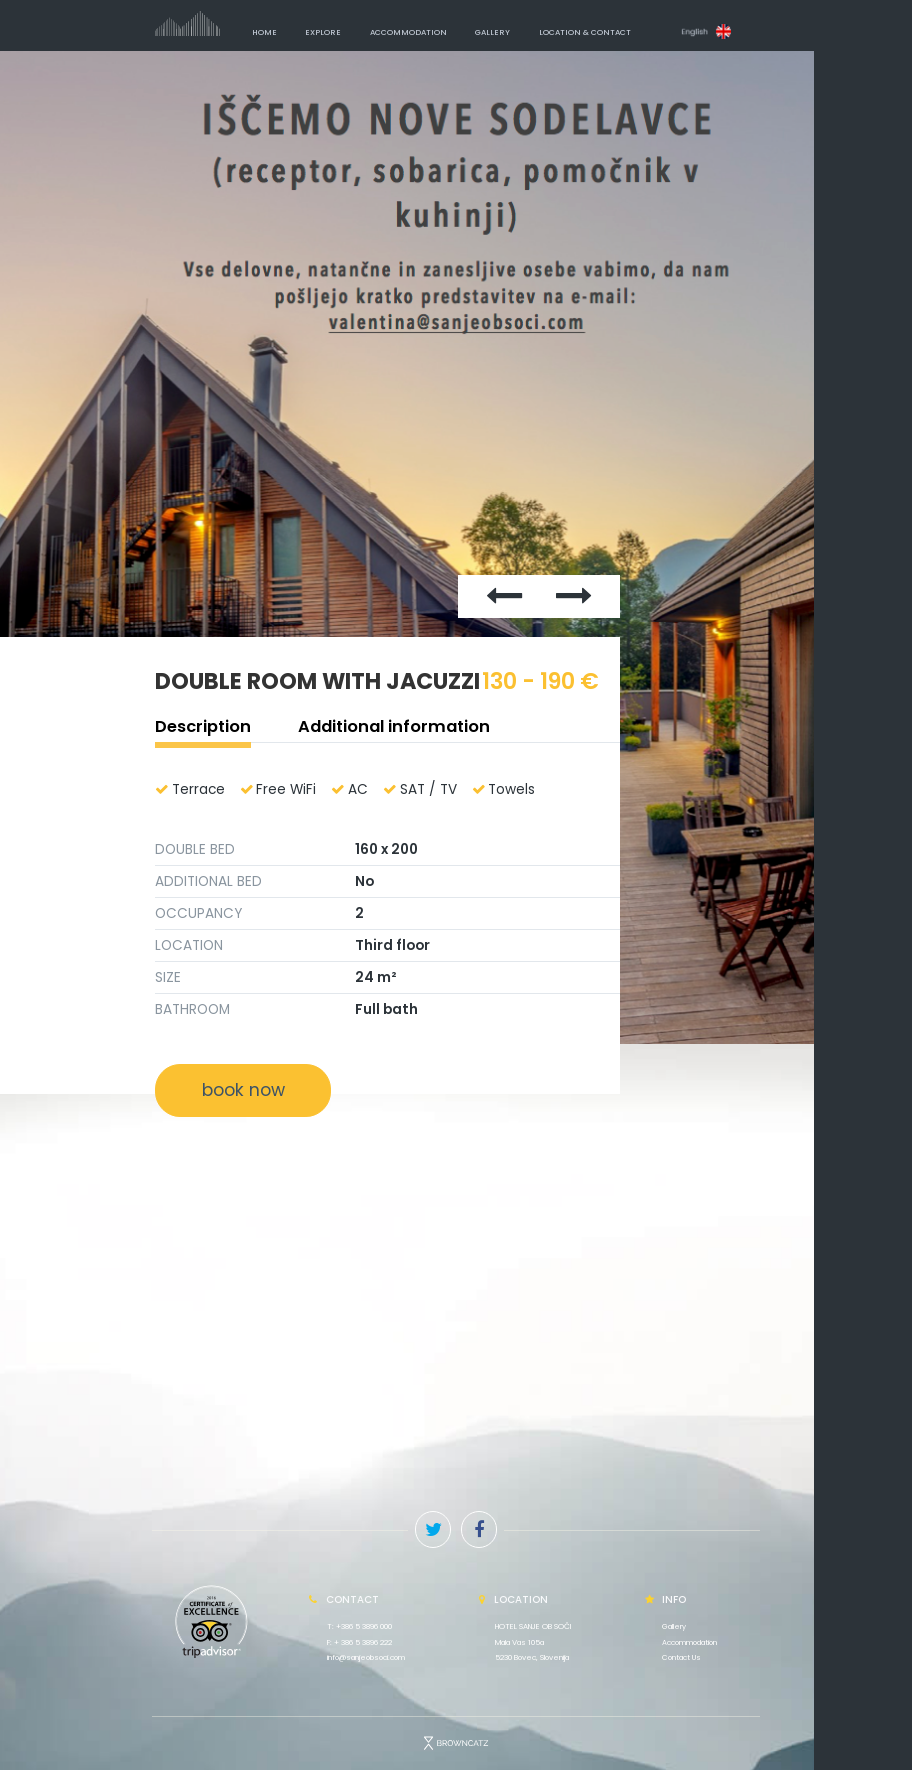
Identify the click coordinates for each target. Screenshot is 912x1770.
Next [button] (546, 307)
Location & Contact (585, 32)
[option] (456, 547)
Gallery (492, 32)
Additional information (394, 726)
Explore (323, 32)
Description (203, 726)
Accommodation (408, 32)
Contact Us (681, 1657)
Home (264, 32)
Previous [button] (393, 307)
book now (243, 1090)
